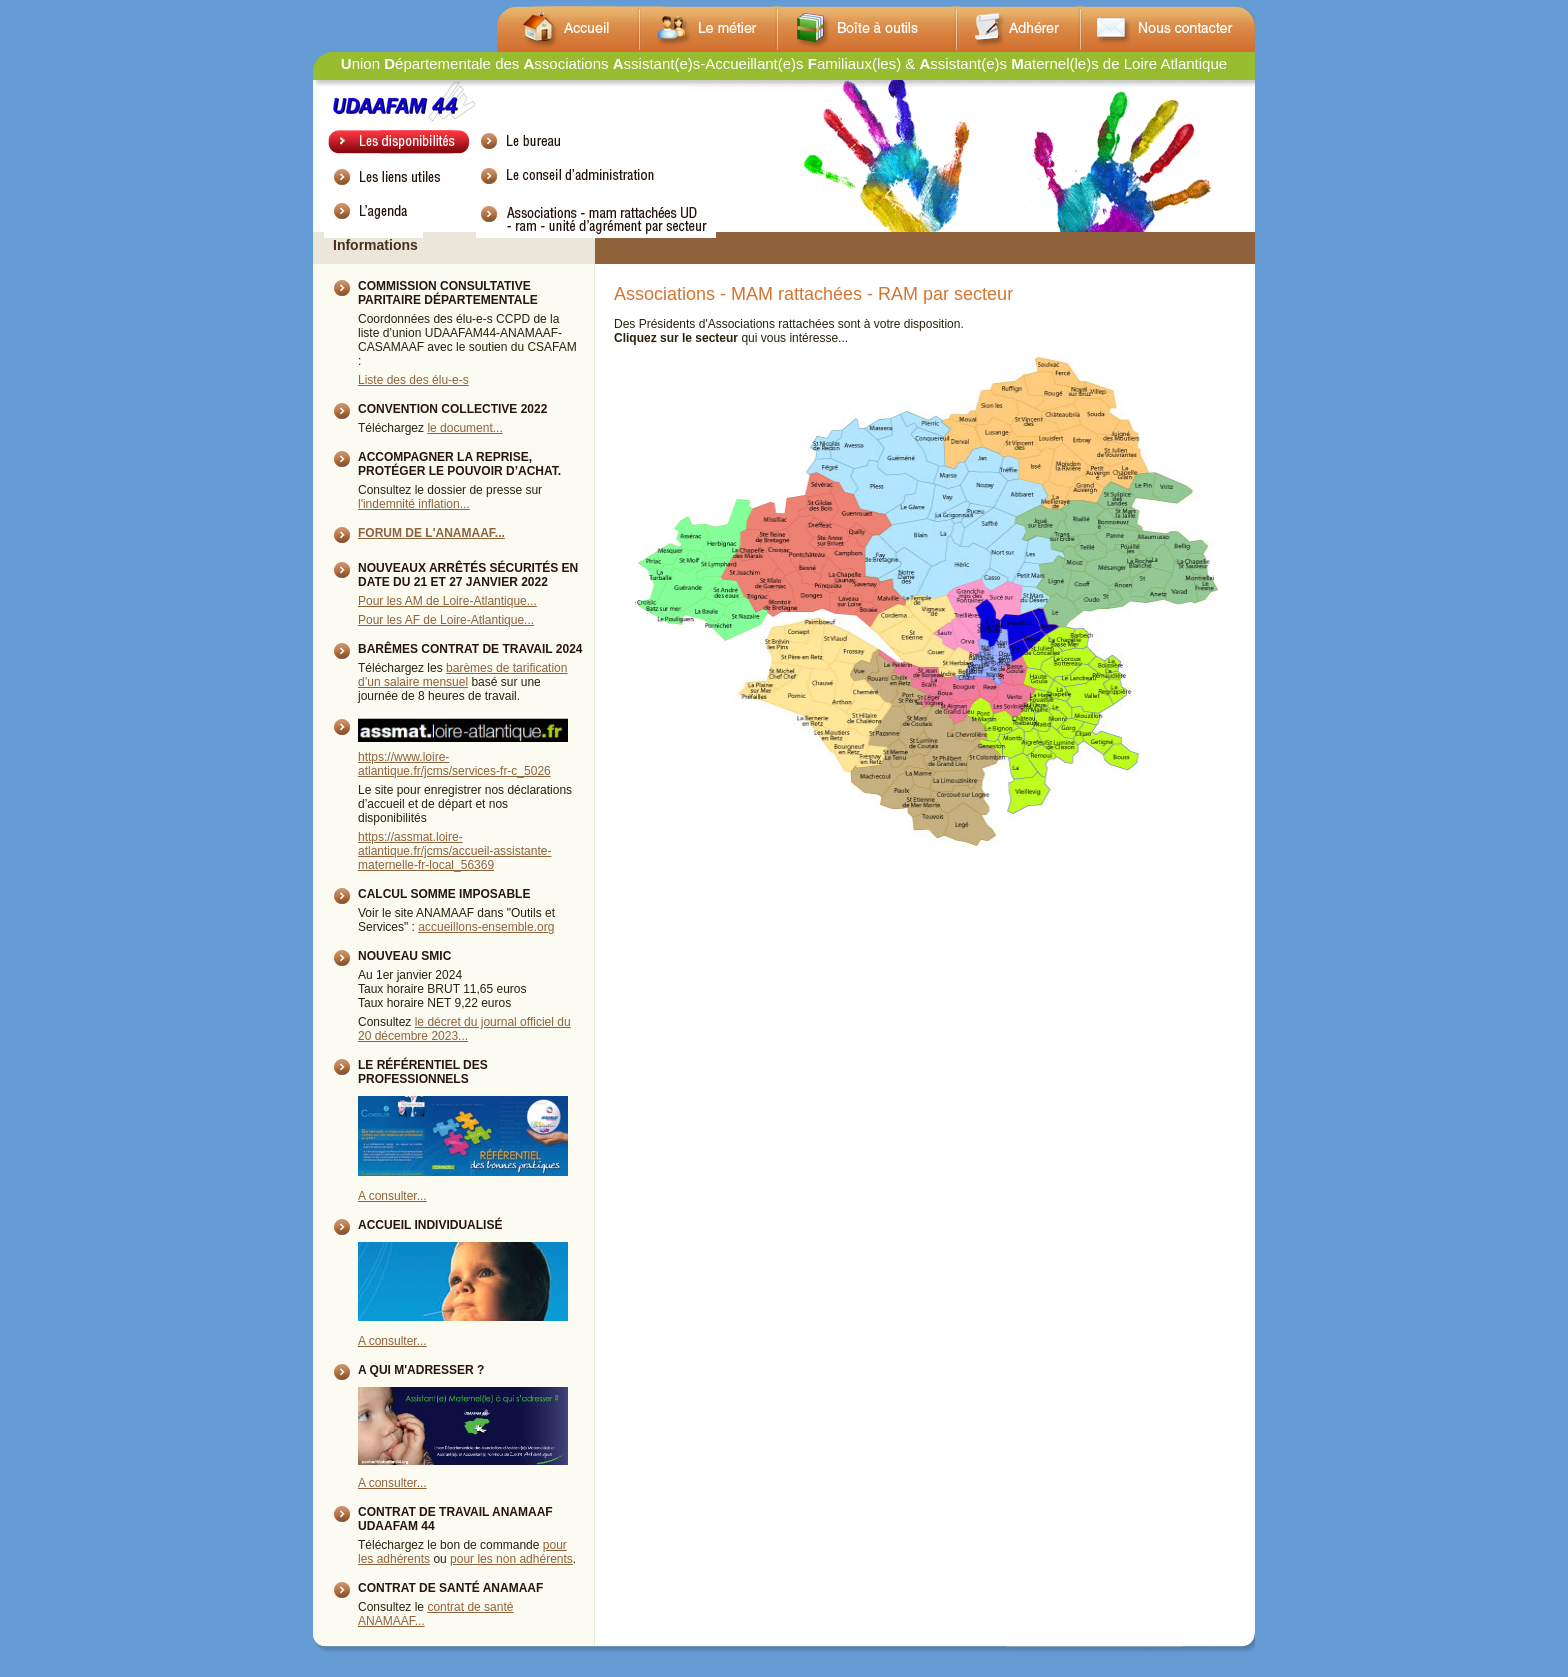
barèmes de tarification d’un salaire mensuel (462, 675)
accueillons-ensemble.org (486, 927)
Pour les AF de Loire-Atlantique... (446, 620)
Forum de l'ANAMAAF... (431, 533)
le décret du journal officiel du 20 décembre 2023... (464, 1029)
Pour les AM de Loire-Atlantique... (447, 601)
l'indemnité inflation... (414, 504)
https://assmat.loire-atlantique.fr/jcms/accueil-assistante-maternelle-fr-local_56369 (454, 851)
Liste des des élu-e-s (413, 380)
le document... (464, 428)
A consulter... (392, 1196)
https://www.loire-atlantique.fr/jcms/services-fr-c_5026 (454, 764)
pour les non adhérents (511, 1559)
